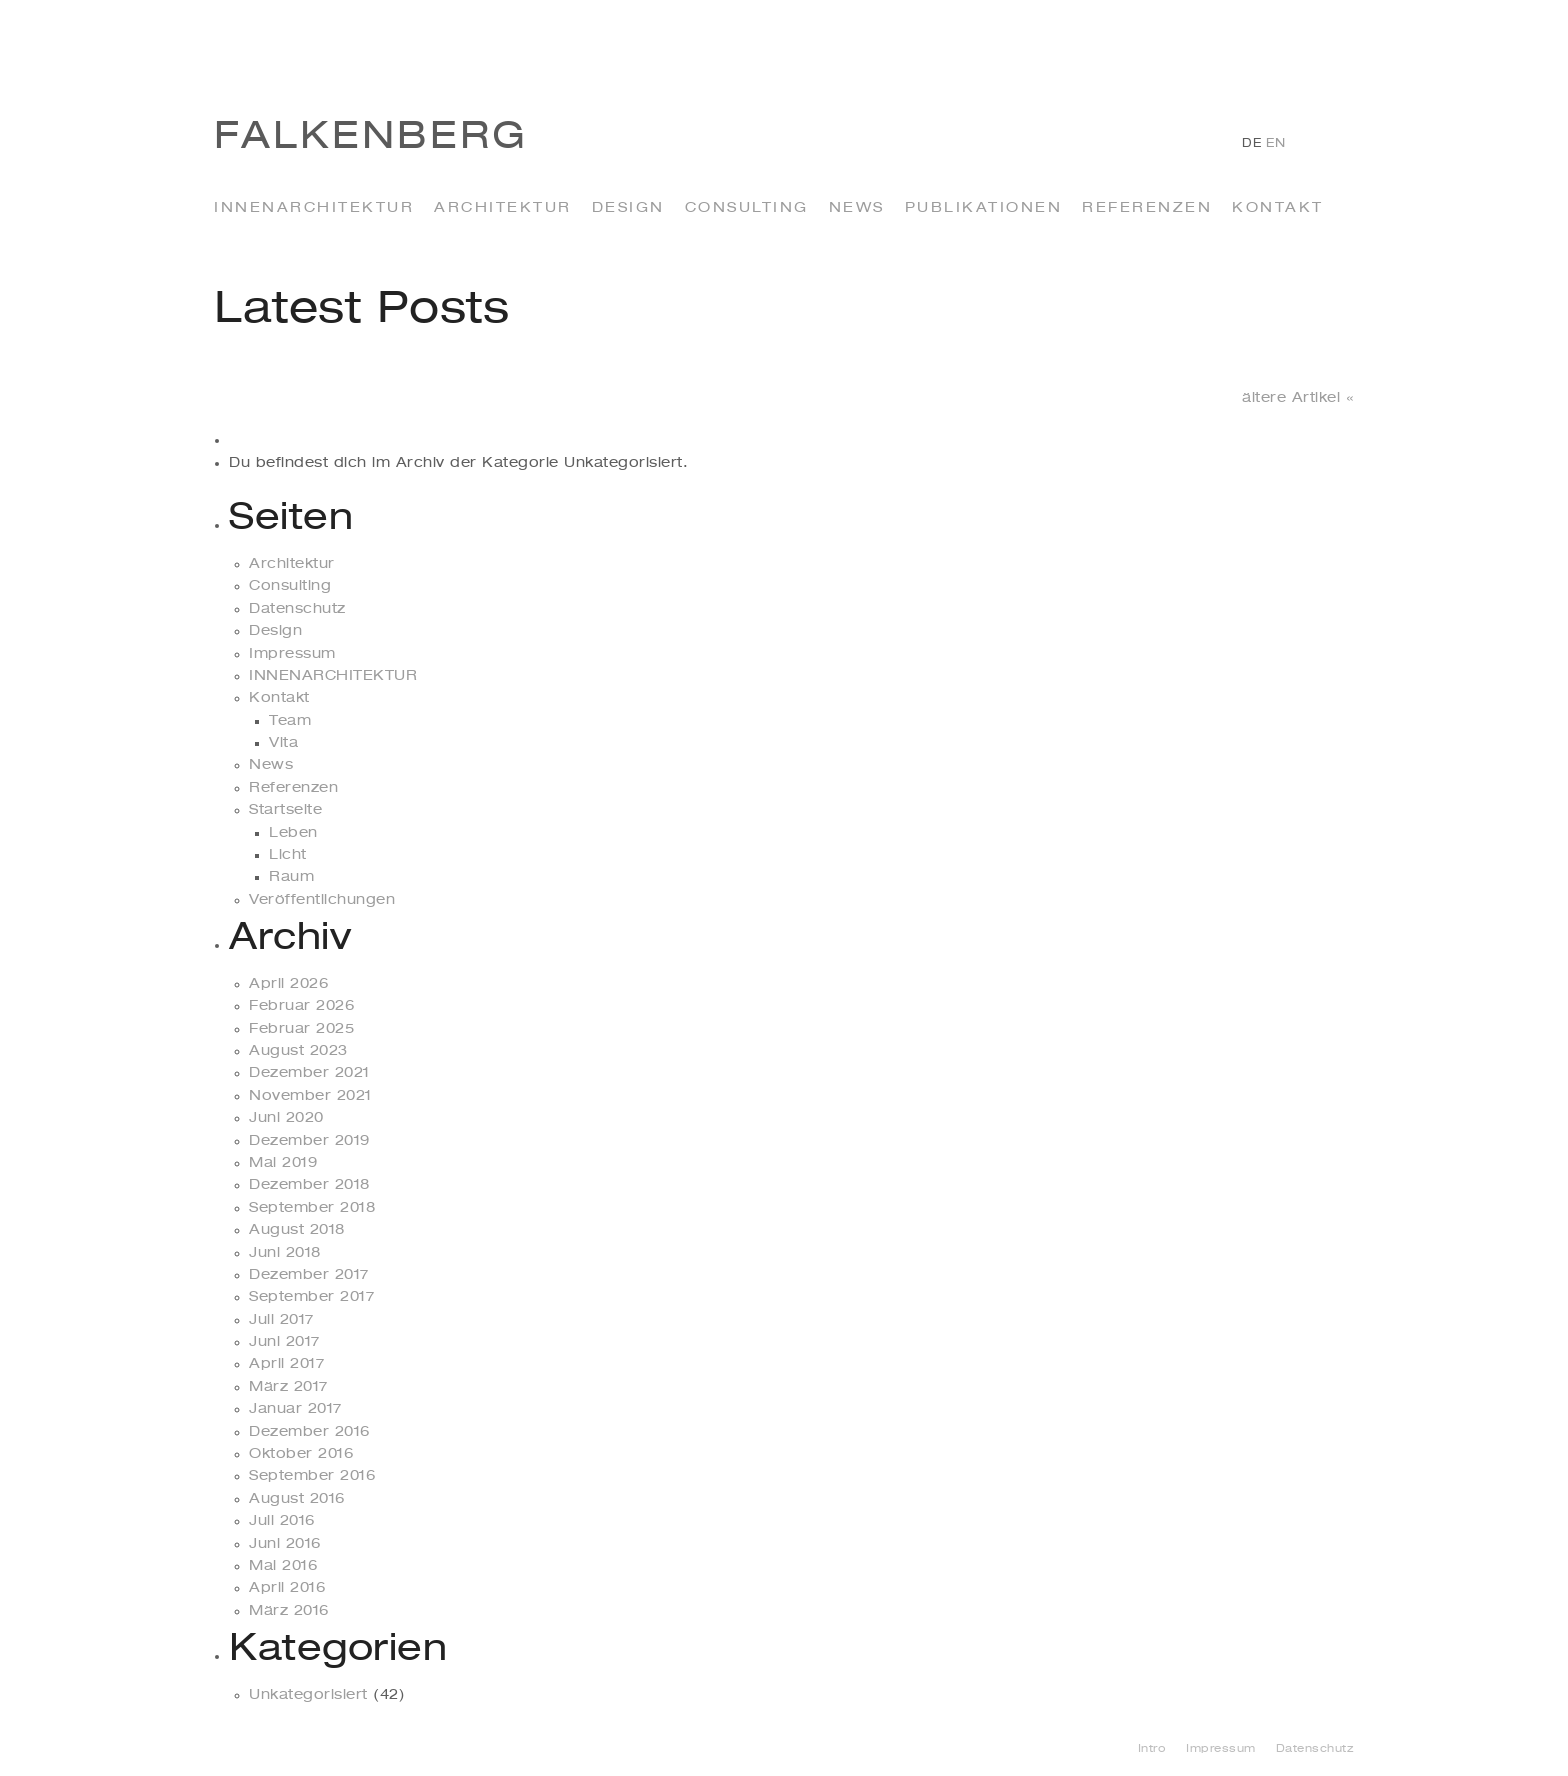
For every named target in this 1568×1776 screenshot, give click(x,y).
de (1251, 144)
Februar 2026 (301, 1006)
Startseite (285, 810)
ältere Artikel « (1298, 398)
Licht (288, 855)
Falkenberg (371, 138)
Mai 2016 (283, 1566)
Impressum (292, 654)
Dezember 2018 (309, 1185)
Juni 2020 (286, 1118)
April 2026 (288, 984)
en (1275, 144)
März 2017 (288, 1387)
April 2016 (287, 1588)
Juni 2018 (285, 1253)
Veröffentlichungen (322, 900)
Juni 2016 (285, 1544)
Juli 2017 (281, 1320)
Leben (293, 833)
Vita (283, 743)
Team (290, 721)
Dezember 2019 (309, 1141)
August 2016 (297, 1499)
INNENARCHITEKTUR (314, 208)
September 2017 (311, 1297)
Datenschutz (297, 609)
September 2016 (312, 1476)
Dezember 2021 (309, 1073)
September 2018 (312, 1208)
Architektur (503, 208)
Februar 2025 (301, 1029)
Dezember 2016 (309, 1432)
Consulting (747, 208)
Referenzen (1147, 208)
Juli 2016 (282, 1521)
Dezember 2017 (309, 1275)
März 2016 (289, 1611)
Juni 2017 (284, 1342)
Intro (1152, 1749)
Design (628, 208)
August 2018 (297, 1230)
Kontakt (1278, 208)
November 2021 (310, 1096)
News (857, 208)
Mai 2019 (283, 1163)
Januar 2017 (295, 1409)
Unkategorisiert (308, 1695)
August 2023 (298, 1051)
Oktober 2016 (301, 1454)
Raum (291, 877)
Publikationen (984, 208)
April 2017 (286, 1364)
